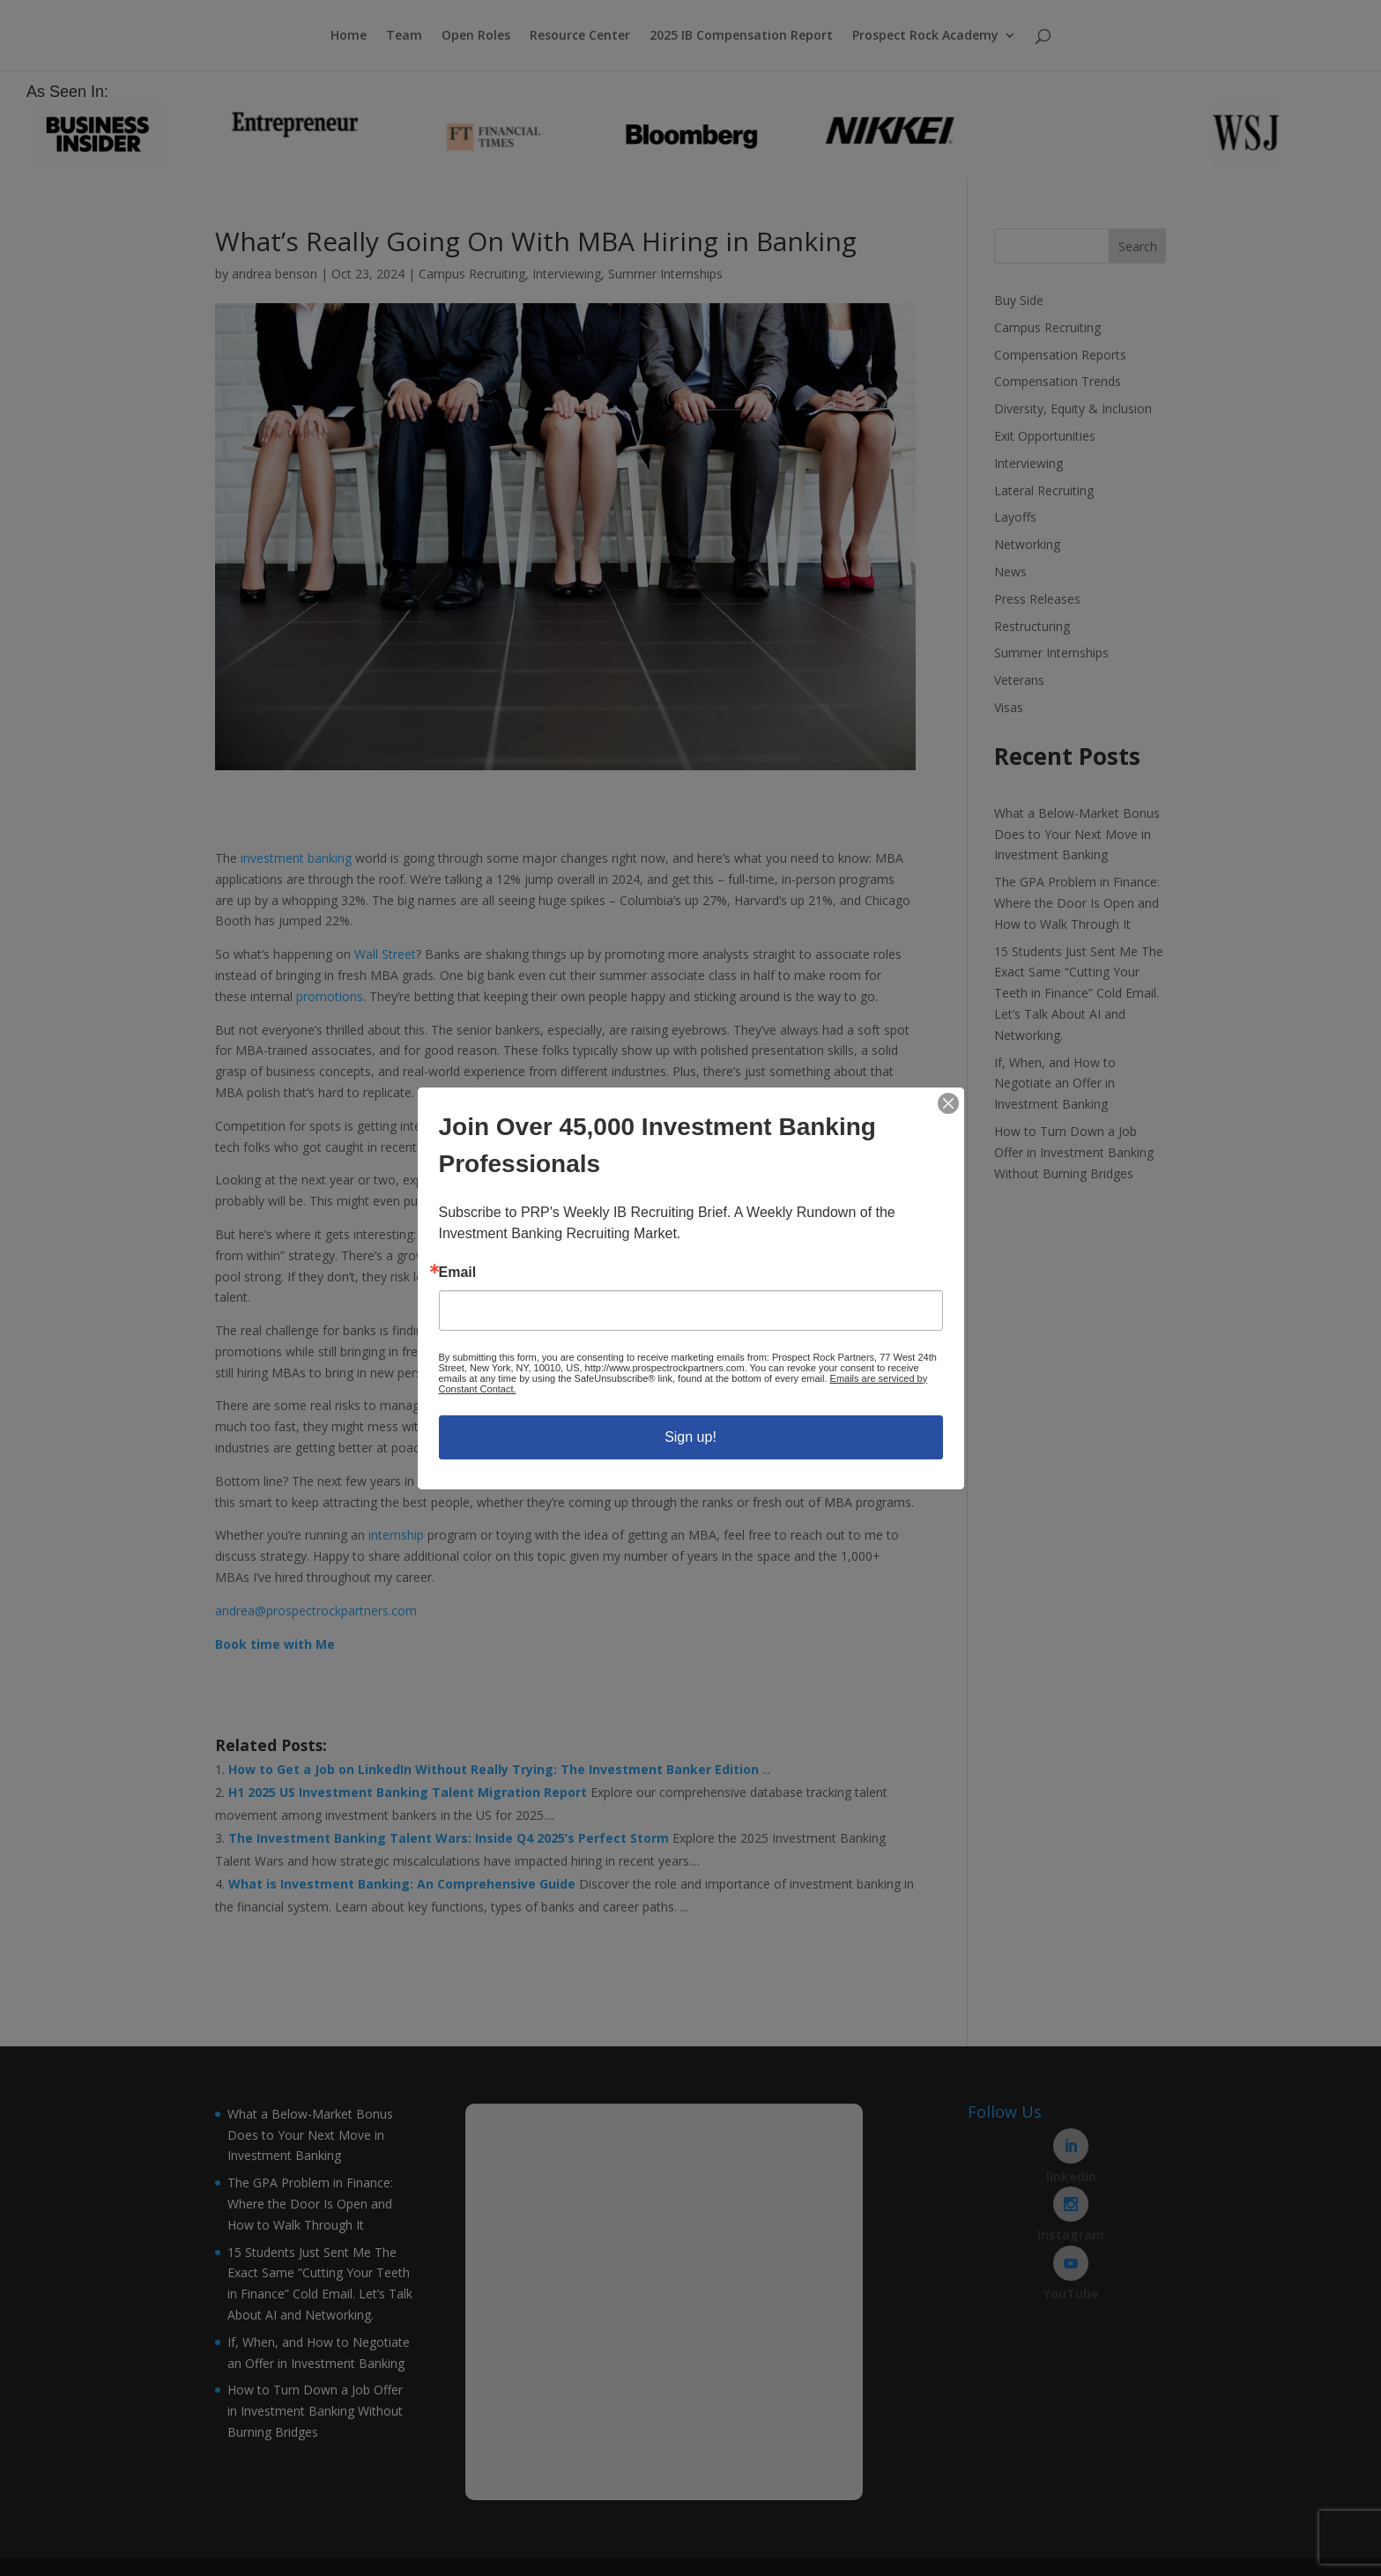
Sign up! (690, 1436)
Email (458, 1273)
